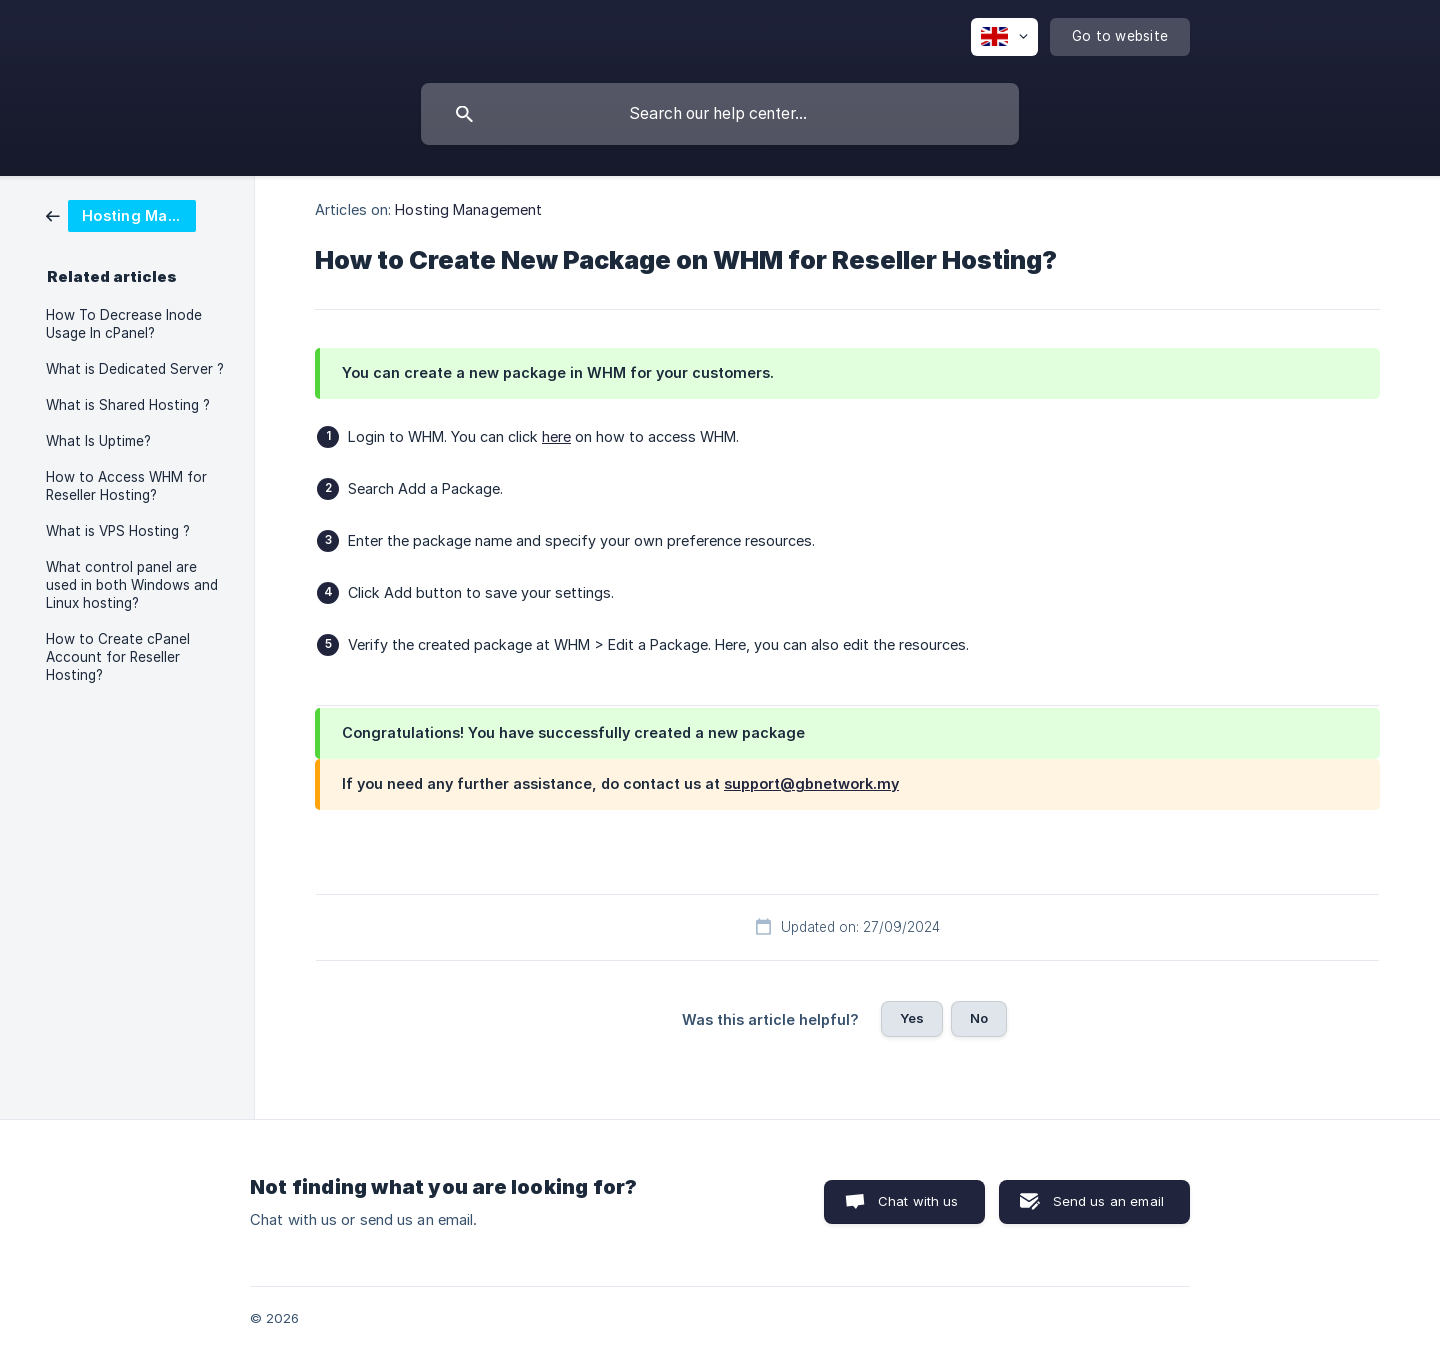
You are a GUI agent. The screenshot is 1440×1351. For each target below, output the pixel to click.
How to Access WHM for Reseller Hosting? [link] (126, 486)
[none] (1004, 37)
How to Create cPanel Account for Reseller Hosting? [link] (118, 657)
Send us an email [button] (1108, 1201)
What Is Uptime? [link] (98, 441)
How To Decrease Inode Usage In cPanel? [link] (124, 324)
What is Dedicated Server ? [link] (135, 369)
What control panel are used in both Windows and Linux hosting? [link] (132, 585)
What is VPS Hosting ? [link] (118, 531)
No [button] (979, 1018)
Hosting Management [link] (468, 209)
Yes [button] (912, 1018)
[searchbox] (720, 114)
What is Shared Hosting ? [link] (128, 405)
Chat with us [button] (918, 1201)
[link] (121, 214)
